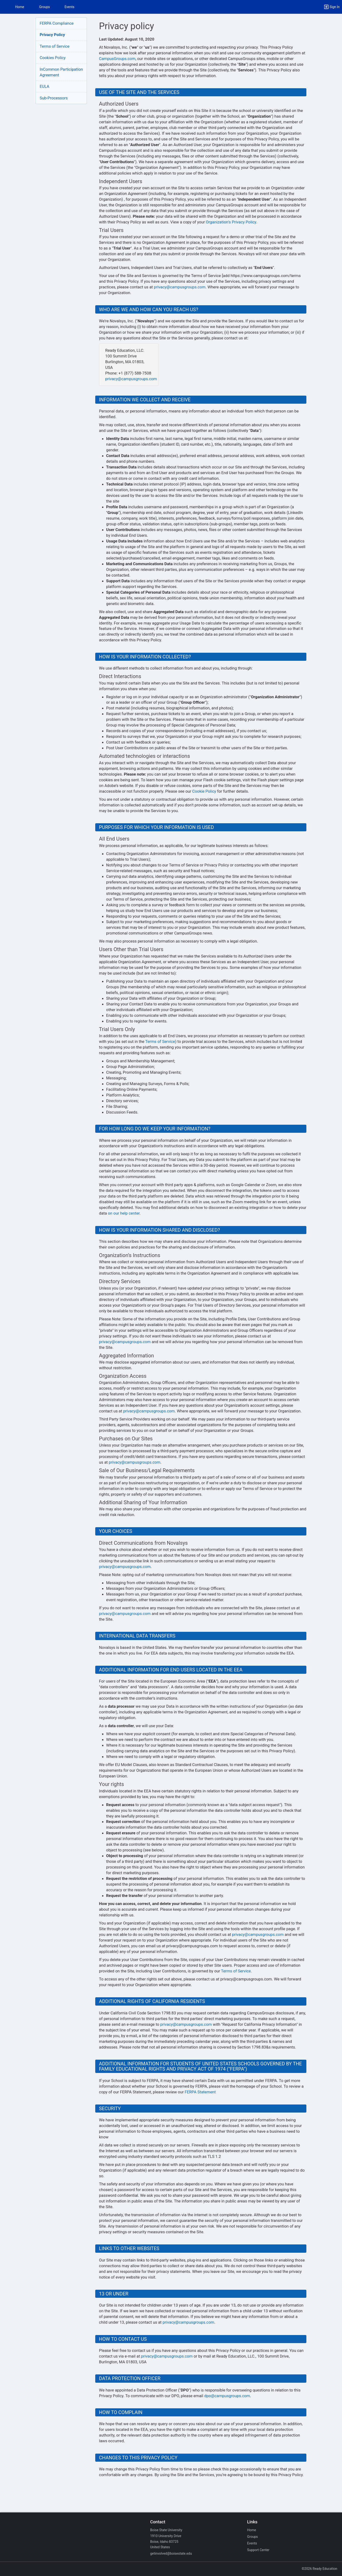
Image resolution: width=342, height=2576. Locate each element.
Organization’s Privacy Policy (231, 222)
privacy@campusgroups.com (179, 287)
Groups (44, 7)
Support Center (258, 2550)
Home (251, 2530)
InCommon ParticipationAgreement (61, 72)
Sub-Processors (54, 98)
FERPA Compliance (57, 23)
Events (69, 7)
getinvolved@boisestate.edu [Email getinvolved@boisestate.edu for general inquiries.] (171, 2553)
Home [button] (19, 7)
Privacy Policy (52, 34)
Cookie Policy (204, 791)
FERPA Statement (200, 2092)
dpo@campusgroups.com (227, 2395)
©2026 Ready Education (319, 2569)
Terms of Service (54, 46)
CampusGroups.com (117, 58)
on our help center (124, 1213)
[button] (331, 7)
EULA (44, 86)
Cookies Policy (53, 57)
